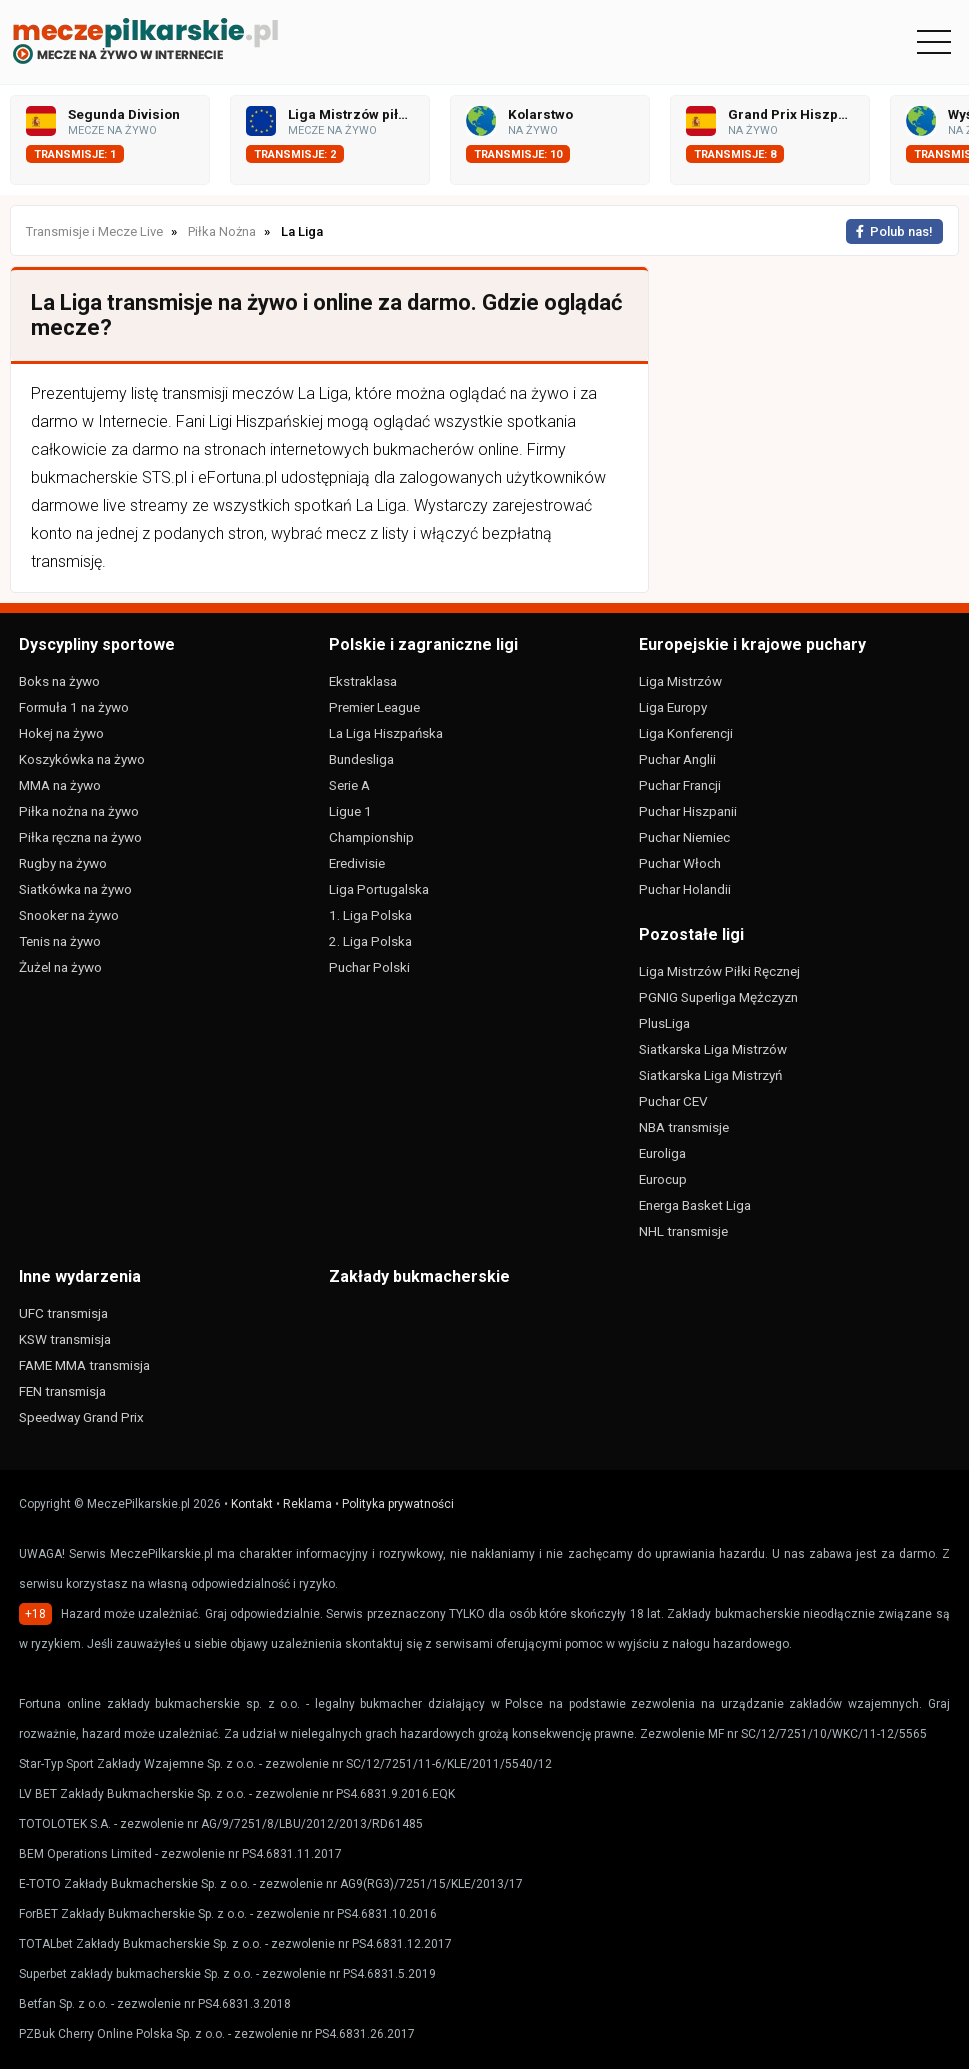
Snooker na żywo (69, 915)
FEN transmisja (62, 1391)
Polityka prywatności (398, 1504)
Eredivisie (357, 863)
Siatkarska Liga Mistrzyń (710, 1075)
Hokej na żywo (61, 733)
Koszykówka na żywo (82, 759)
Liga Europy (673, 707)
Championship (371, 837)
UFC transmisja (63, 1313)
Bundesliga (361, 759)
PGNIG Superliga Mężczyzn (718, 997)
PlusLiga (664, 1023)
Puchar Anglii (677, 759)
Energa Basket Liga (695, 1205)
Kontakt (252, 1504)
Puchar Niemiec (684, 837)
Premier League (374, 707)
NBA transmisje (684, 1127)
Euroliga (662, 1153)
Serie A (349, 785)
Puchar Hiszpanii (688, 811)
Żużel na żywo (60, 967)
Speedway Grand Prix (81, 1417)
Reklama (307, 1504)
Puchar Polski (369, 967)
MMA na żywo (60, 785)
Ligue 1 (350, 811)
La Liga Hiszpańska (386, 733)
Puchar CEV (673, 1101)
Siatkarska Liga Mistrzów (713, 1049)
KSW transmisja (65, 1339)
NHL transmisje (683, 1231)
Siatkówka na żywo (75, 889)
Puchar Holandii (685, 889)
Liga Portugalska (379, 889)
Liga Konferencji (686, 733)
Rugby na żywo (63, 863)
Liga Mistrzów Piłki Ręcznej (719, 971)
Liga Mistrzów (680, 681)
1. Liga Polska (370, 915)
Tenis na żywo (60, 941)
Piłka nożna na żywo (79, 811)
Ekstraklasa (363, 681)
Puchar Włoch (680, 863)
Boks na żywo (59, 681)
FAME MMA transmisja (84, 1365)
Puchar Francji (680, 785)
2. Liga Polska (370, 941)
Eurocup (663, 1179)
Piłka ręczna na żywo (80, 837)
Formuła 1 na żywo (74, 707)
